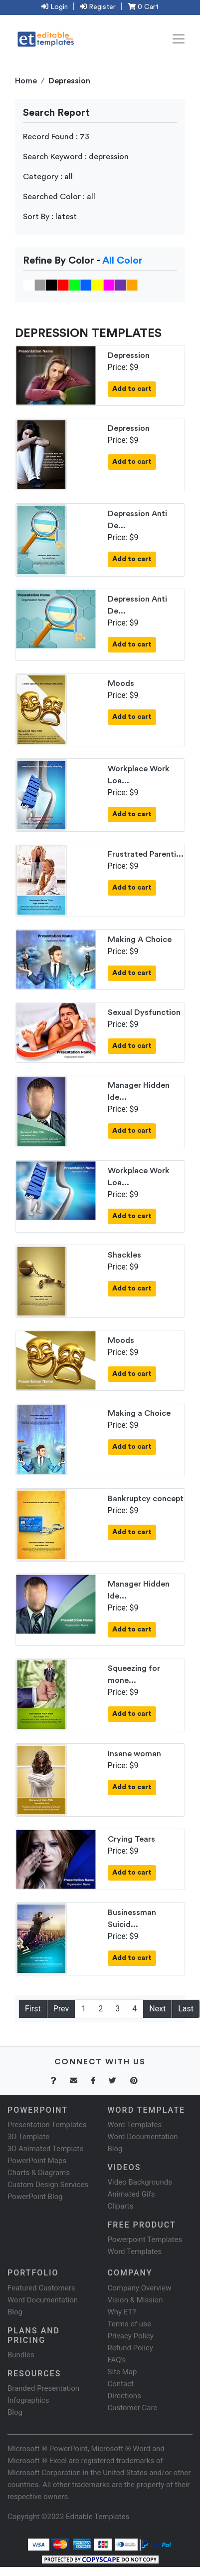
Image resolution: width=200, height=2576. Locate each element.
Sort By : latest (50, 217)
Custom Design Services (47, 2184)
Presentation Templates (46, 2124)
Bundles (20, 2354)
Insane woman (134, 1754)
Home (26, 81)
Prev (61, 2008)
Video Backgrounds (140, 2182)
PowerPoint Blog (35, 2196)
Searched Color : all (59, 197)
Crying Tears (131, 1839)
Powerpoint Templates (145, 2239)
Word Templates (135, 2124)
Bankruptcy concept (146, 1499)
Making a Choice (139, 1413)
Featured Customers (41, 2287)
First (33, 2008)
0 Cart (143, 6)
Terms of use (129, 2323)
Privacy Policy (131, 2335)
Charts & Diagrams (38, 2172)
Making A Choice (140, 940)
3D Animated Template (45, 2148)
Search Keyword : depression (76, 157)
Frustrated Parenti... (146, 854)
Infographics (28, 2400)
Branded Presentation (43, 2388)
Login (54, 6)
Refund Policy (130, 2347)
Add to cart (132, 388)
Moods (121, 683)
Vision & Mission (135, 2299)
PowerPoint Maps (36, 2160)
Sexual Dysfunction (144, 1012)
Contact (121, 2383)
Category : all (48, 177)
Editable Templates (97, 2516)
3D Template (28, 2136)
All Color (122, 261)
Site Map (122, 2371)
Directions (124, 2395)
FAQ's (117, 2359)
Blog (14, 2412)
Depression (129, 355)
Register (98, 6)
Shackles (124, 1255)
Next (157, 2008)
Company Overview (140, 2287)
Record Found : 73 (56, 137)
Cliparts (121, 2206)
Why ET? (122, 2311)
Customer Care (133, 2407)
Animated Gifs (131, 2194)
